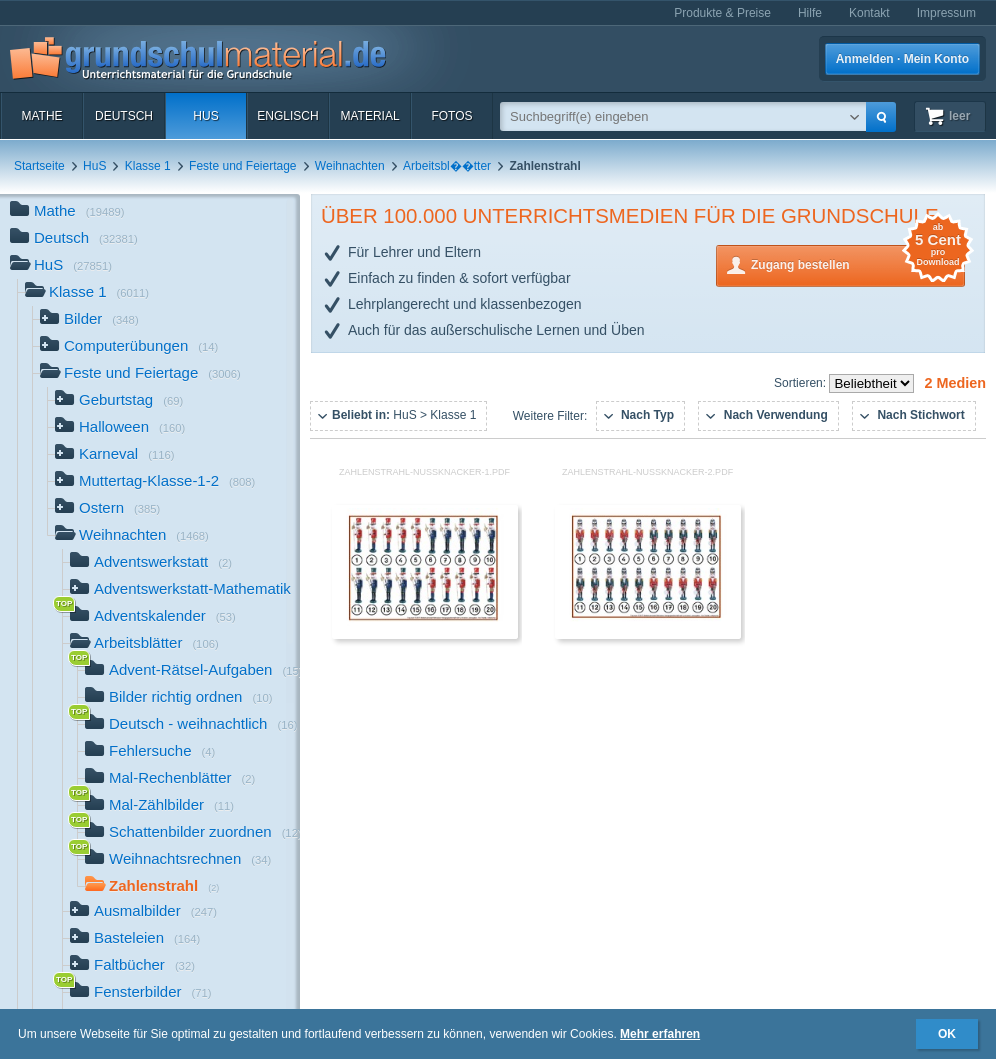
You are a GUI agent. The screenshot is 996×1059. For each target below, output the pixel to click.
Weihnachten (350, 166)
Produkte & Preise (722, 13)
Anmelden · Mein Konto (902, 59)
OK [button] (947, 1034)
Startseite (39, 166)
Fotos (451, 116)
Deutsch (124, 116)
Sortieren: (801, 383)
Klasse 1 (148, 166)
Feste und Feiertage (242, 166)
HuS (205, 116)
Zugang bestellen (858, 263)
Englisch (287, 116)
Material (369, 116)
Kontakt (869, 13)
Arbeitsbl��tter (447, 166)
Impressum (946, 13)
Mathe (41, 116)
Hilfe (810, 13)
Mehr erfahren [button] (660, 1034)
